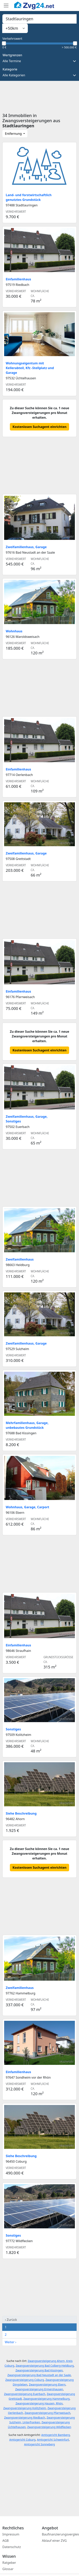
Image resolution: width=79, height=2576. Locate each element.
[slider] (4, 43)
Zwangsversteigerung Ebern (47, 2384)
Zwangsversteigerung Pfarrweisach (47, 2413)
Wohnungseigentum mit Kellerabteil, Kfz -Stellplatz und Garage (30, 368)
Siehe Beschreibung (21, 1813)
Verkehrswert (12, 38)
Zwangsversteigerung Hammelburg (46, 2399)
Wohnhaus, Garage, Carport (27, 1507)
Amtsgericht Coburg (22, 2439)
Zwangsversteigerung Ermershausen (39, 2389)
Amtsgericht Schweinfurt (53, 2439)
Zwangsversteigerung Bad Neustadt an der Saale (39, 2375)
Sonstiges (13, 1729)
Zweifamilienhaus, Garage (26, 547)
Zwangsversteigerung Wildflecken (49, 2427)
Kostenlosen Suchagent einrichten (39, 427)
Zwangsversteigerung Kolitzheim (24, 2408)
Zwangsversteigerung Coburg (24, 2380)
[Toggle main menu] (6, 5)
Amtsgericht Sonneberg (39, 2444)
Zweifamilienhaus (20, 1259)
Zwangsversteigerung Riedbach (24, 2417)
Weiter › (10, 2342)
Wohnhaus (14, 631)
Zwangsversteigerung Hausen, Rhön (39, 2403)
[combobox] (39, 19)
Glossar (7, 2569)
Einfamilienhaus (18, 279)
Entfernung (14, 133)
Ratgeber (9, 2562)
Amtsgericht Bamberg (55, 2435)
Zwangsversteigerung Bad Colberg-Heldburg (45, 2365)
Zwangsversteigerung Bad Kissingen (39, 2370)
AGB (5, 2540)
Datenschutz (11, 2547)
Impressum (10, 2534)
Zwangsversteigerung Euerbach (24, 2394)
